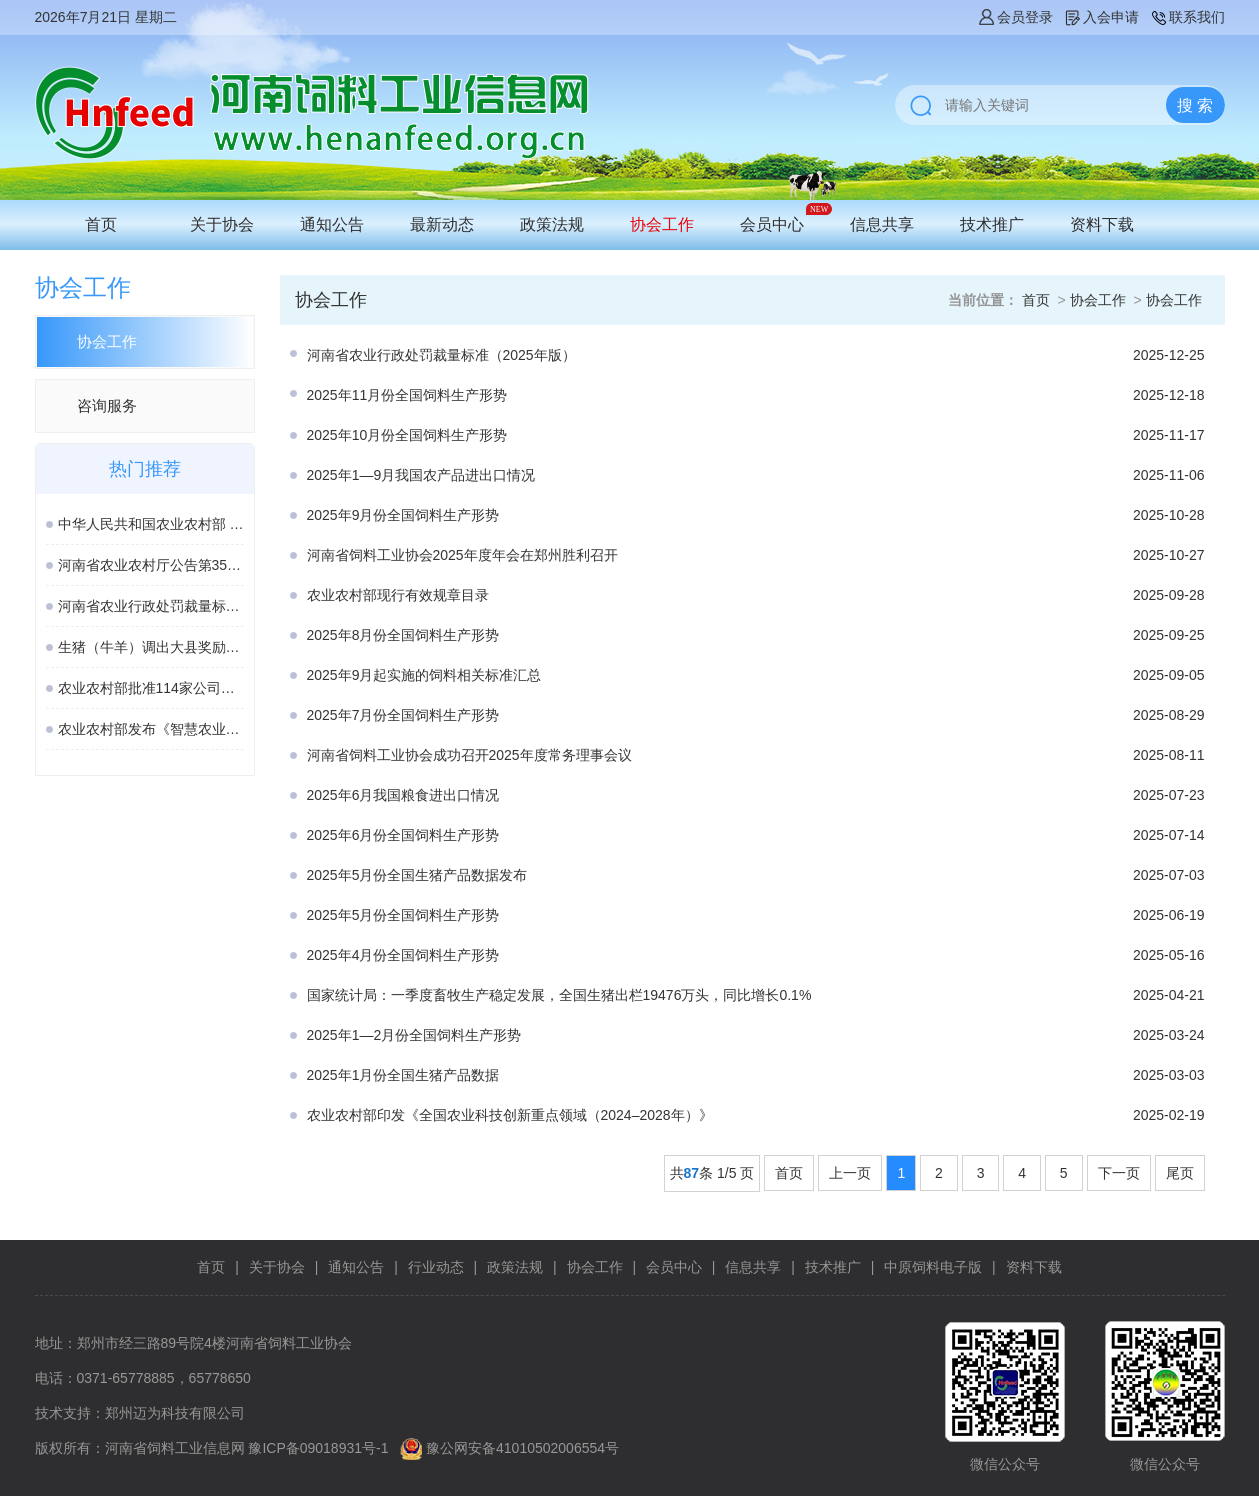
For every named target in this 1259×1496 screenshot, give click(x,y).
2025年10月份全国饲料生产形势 (407, 435)
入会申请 (1101, 17)
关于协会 (222, 224)
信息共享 (882, 224)
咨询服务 (107, 405)
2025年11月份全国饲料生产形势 (407, 395)
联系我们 (1187, 17)
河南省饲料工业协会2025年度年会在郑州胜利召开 (462, 555)
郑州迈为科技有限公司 (175, 1413)
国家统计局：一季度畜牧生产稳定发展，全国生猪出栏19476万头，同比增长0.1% (559, 995)
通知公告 (332, 224)
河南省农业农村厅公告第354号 (151, 565)
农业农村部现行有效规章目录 (398, 595)
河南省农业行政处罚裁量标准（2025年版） (151, 606)
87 (692, 1173)
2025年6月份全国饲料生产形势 (403, 835)
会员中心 (772, 224)
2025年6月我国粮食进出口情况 (403, 795)
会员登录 (1015, 17)
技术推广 (992, 224)
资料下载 (1102, 224)
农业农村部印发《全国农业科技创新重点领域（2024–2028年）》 (510, 1115)
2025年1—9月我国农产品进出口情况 (421, 475)
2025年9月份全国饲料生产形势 (403, 515)
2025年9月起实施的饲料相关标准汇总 (424, 675)
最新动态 (442, 224)
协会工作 (662, 224)
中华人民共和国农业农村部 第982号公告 (151, 524)
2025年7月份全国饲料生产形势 (403, 715)
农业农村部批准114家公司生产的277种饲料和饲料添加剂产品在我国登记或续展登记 (151, 688)
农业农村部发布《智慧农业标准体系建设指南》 (151, 729)
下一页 (1119, 1173)
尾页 (1180, 1173)
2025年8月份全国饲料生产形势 (403, 635)
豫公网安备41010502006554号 (522, 1448)
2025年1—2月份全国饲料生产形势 (414, 1035)
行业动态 (436, 1267)
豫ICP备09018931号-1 (318, 1448)
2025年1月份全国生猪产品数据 (403, 1075)
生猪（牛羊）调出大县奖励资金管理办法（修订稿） (151, 647)
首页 (101, 224)
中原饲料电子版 (933, 1267)
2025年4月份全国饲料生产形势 (403, 955)
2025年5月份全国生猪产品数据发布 (417, 875)
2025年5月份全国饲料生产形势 (403, 915)
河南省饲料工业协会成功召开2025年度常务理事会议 (469, 755)
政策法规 (552, 224)
